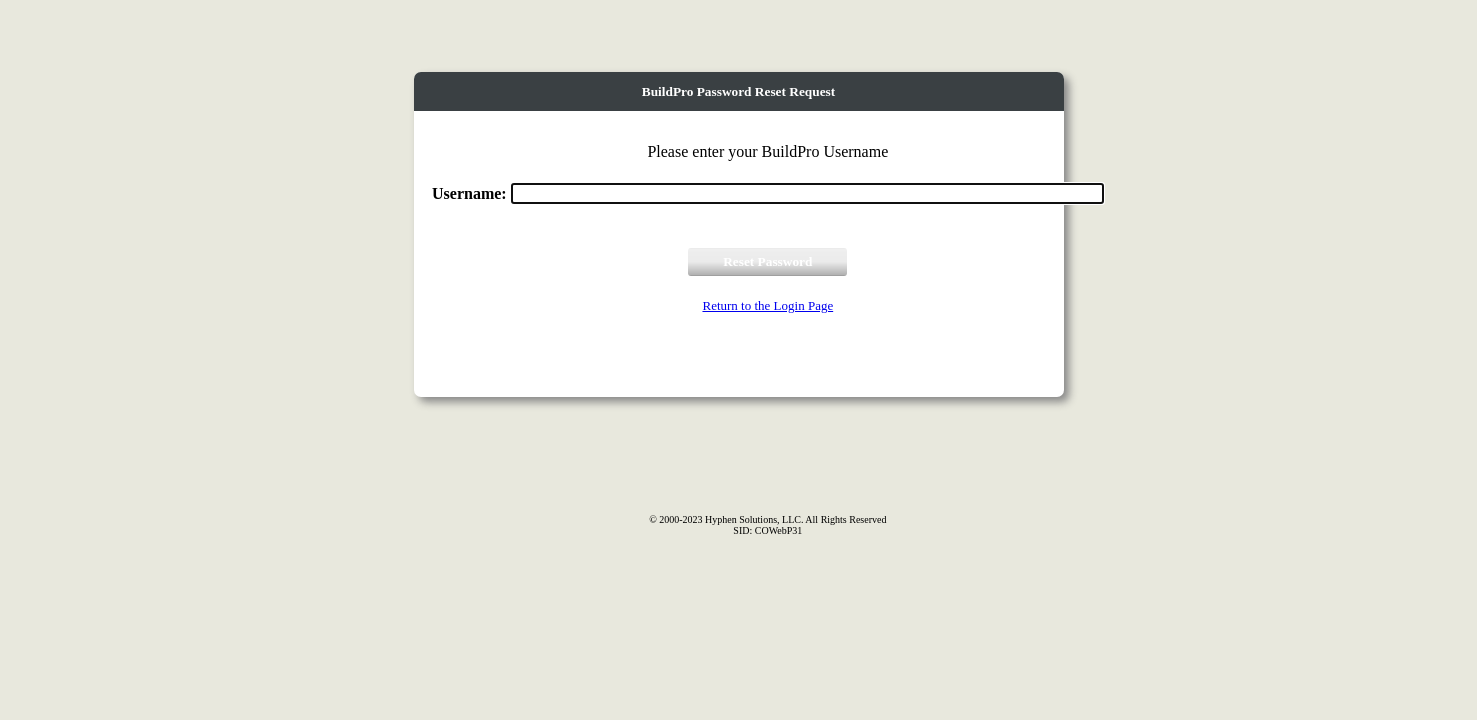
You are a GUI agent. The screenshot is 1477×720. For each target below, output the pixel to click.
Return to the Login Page (767, 305)
